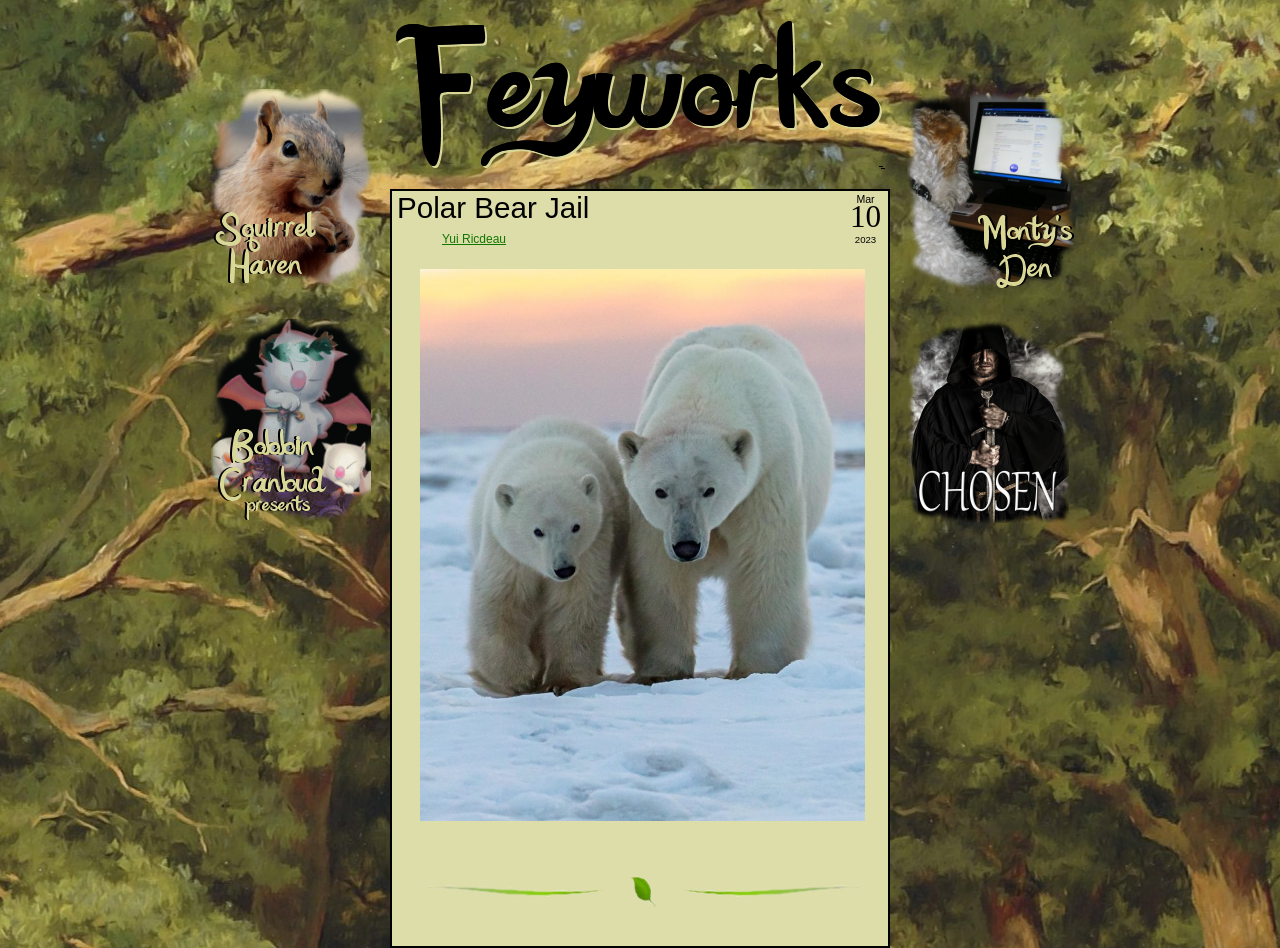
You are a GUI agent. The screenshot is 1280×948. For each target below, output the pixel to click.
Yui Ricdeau (474, 239)
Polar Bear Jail (493, 207)
